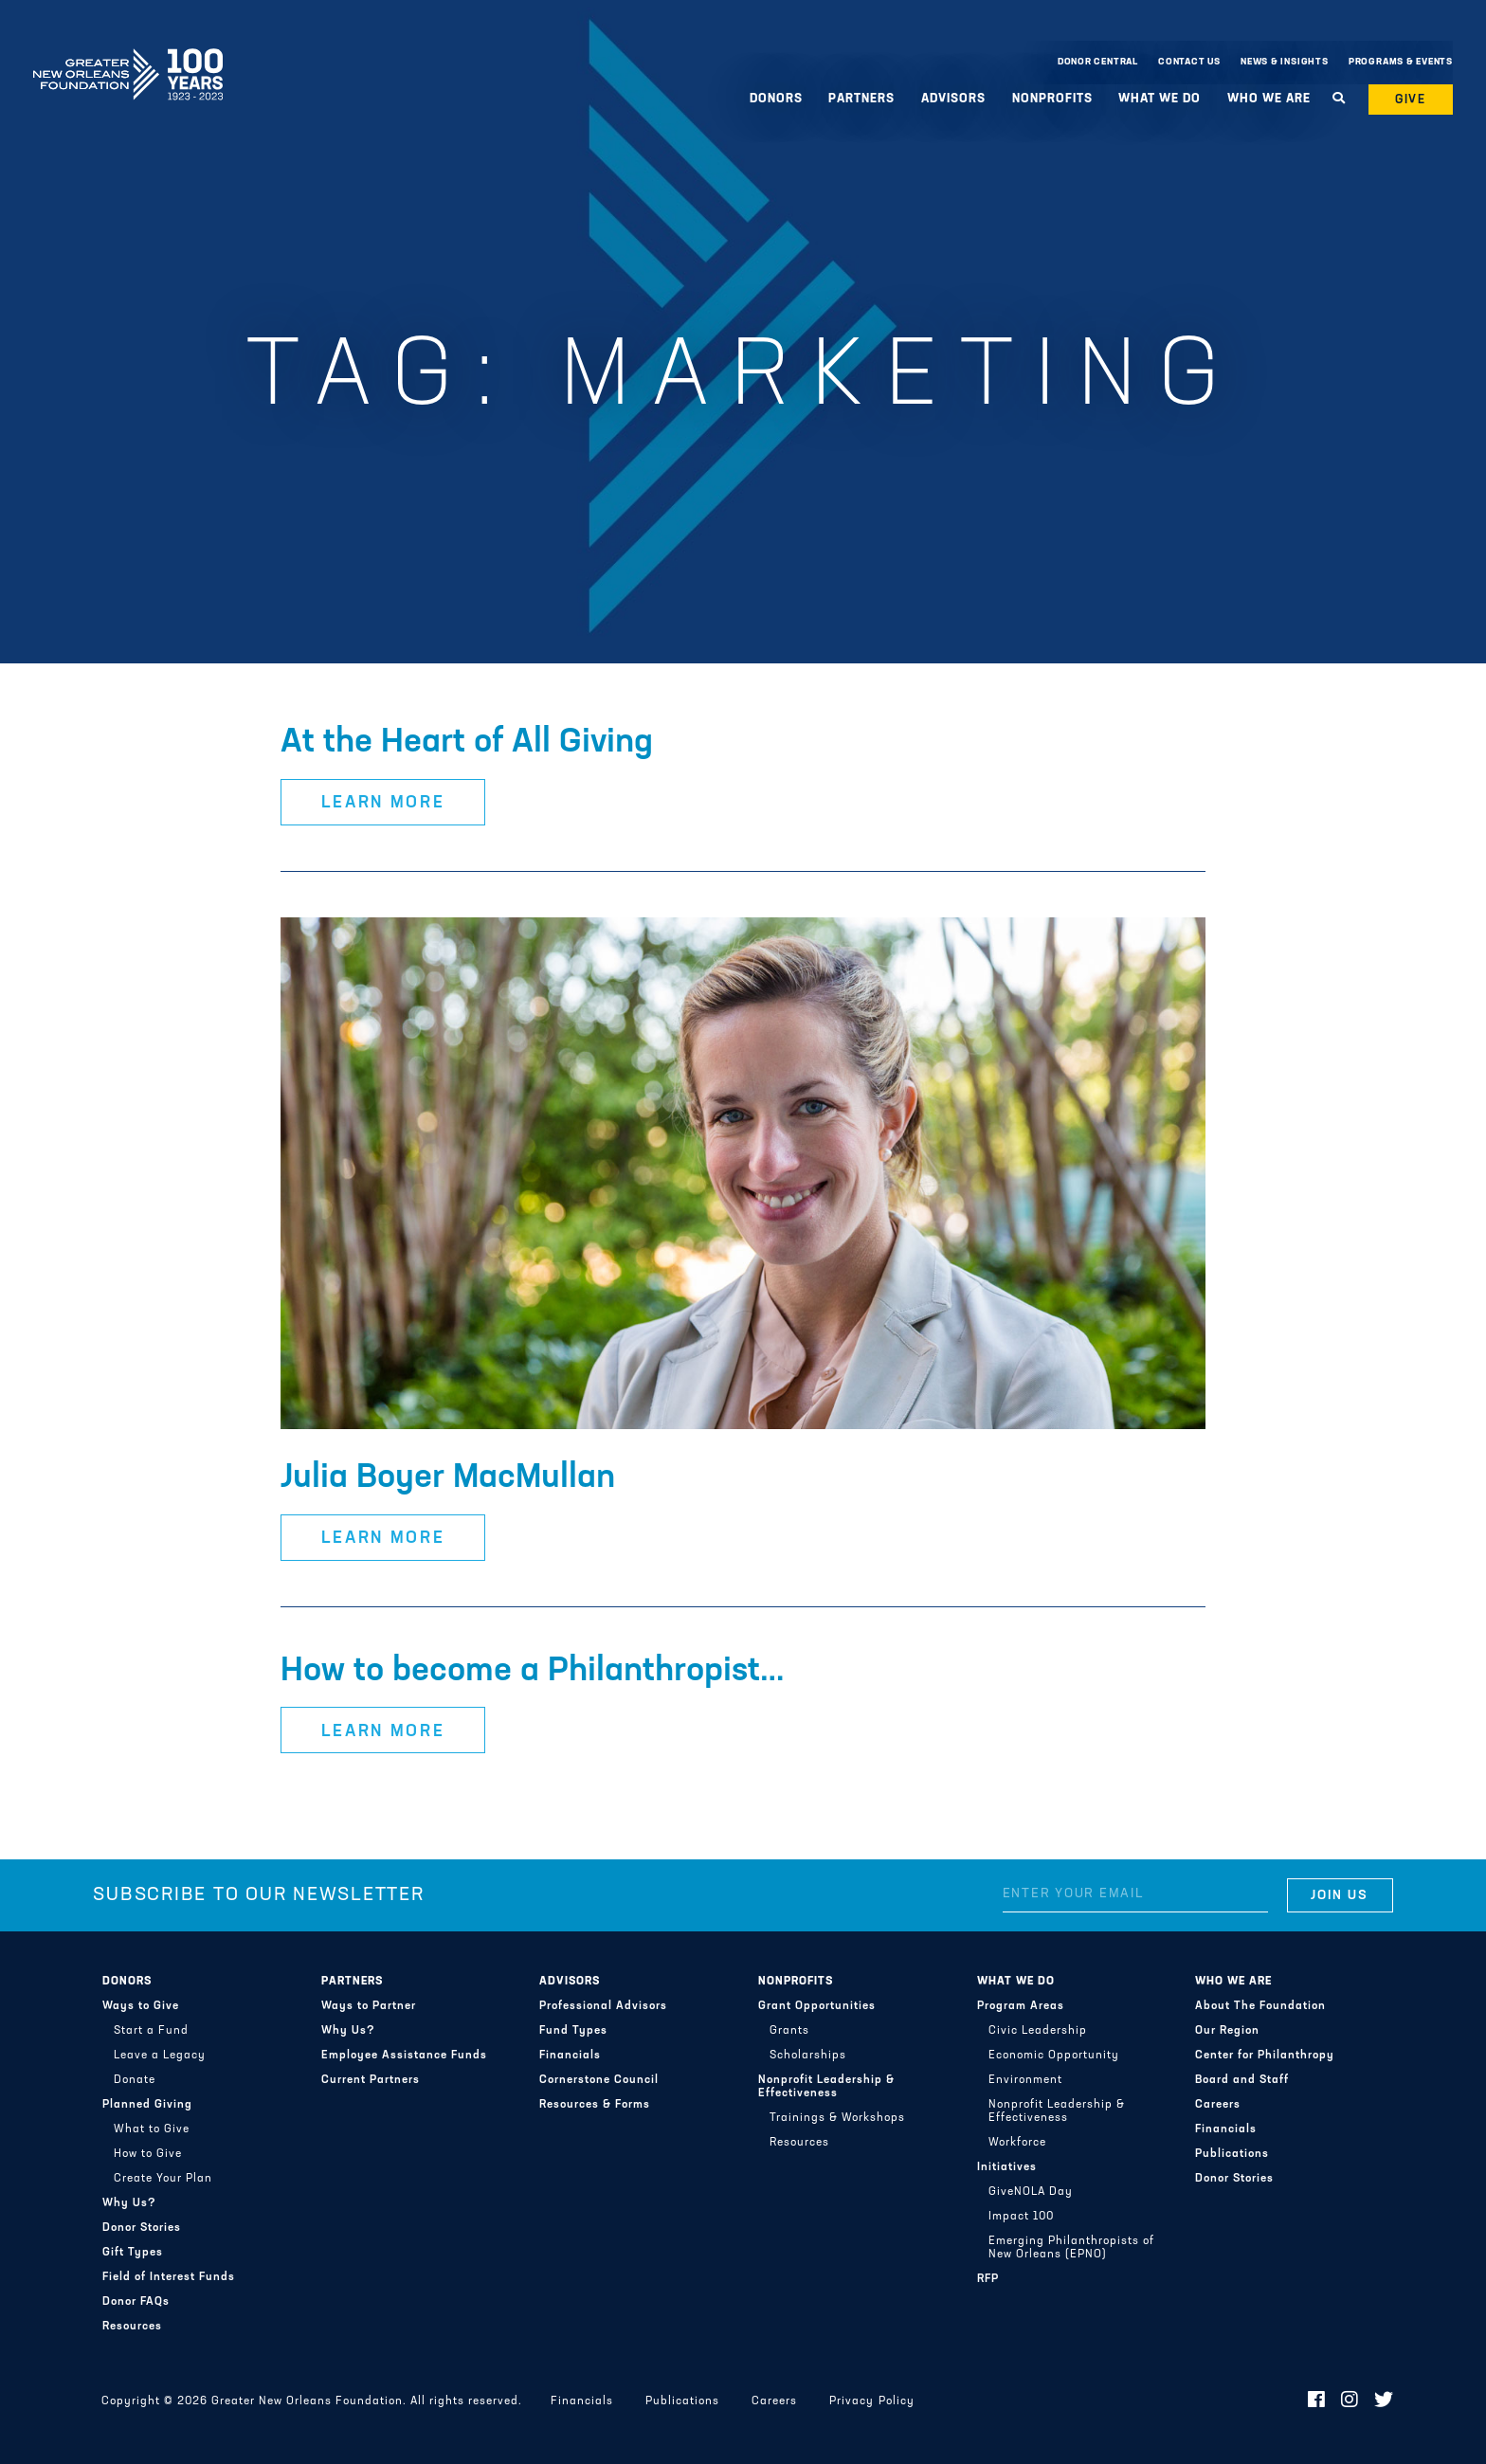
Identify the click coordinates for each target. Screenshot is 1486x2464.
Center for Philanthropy (1264, 2055)
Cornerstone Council (599, 2080)
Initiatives (1007, 2167)
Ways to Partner (368, 2006)
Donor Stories (141, 2228)
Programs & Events (1401, 62)
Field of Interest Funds (168, 2277)
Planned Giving (147, 2105)
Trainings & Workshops (837, 2118)
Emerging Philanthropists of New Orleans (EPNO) (1071, 2248)
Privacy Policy (871, 2401)
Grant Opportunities (817, 2006)
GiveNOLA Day (1030, 2192)
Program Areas (1020, 2006)
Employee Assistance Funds (404, 2055)
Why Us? (129, 2203)
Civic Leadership (1037, 2031)
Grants (789, 2031)
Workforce (1017, 2142)
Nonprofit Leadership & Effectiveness (826, 2086)
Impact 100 (1021, 2216)
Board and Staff (1242, 2080)
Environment (1025, 2080)
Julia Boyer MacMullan (448, 1478)
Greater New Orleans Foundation (128, 57)
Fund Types (573, 2031)
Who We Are (1269, 99)
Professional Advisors (603, 2006)
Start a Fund (151, 2031)
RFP (988, 2279)
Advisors (953, 99)
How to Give (148, 2154)
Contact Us (1189, 62)
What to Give (152, 2129)
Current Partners (370, 2080)
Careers (1218, 2105)
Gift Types (132, 2252)
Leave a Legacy (160, 2055)
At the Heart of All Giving (467, 743)
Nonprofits (1052, 99)
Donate (134, 2080)
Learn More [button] (383, 803)
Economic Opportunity (1053, 2055)
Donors (776, 99)
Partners (861, 99)
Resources (132, 2326)
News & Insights (1285, 62)
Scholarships (808, 2055)
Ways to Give (140, 2006)
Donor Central (1098, 62)
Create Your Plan (163, 2178)
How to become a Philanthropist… (533, 1672)
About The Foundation (1260, 2006)
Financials (570, 2055)
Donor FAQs (136, 2302)
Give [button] (1411, 100)
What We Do (1159, 99)
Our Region (1227, 2031)
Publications (1232, 2154)
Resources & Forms (594, 2105)
